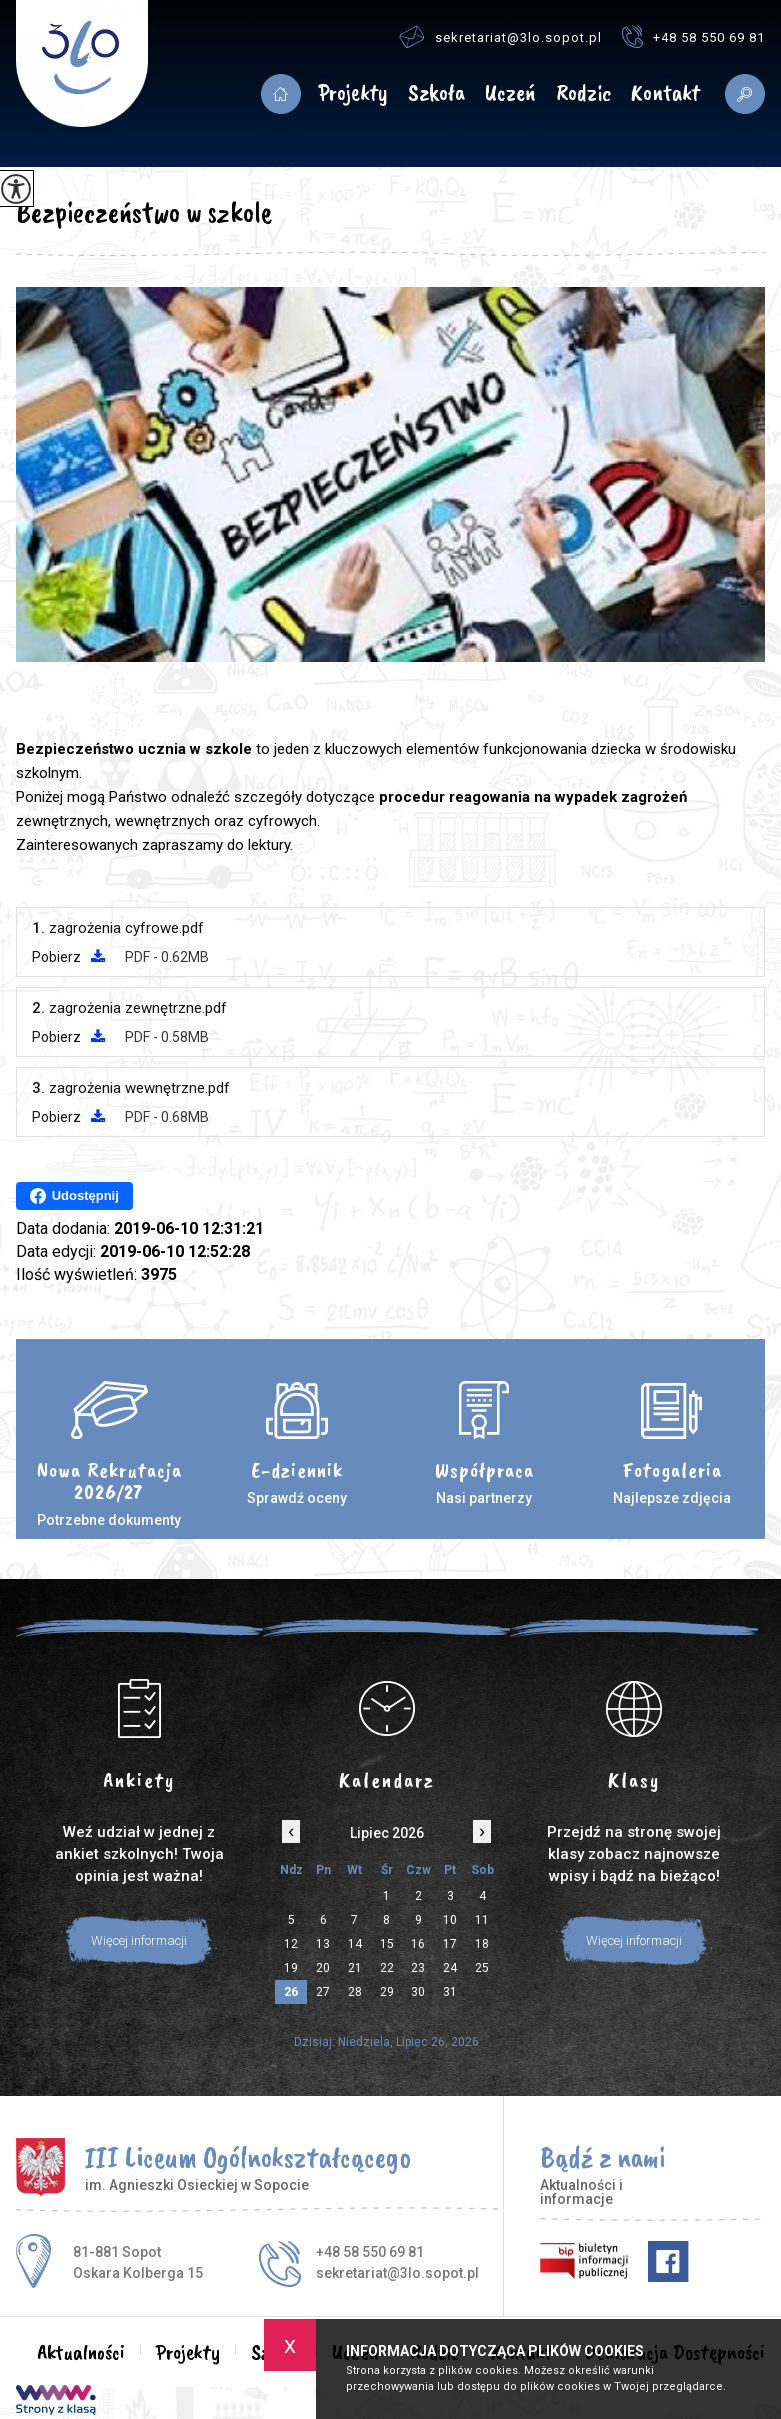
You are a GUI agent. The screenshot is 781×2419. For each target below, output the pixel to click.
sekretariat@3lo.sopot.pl (500, 36)
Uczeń (510, 93)
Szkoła (436, 93)
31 (450, 1992)
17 (450, 1944)
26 (291, 1992)
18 (482, 1944)
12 (291, 1944)
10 (450, 1920)
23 (418, 1968)
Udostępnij (74, 1196)
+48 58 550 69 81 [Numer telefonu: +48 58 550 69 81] (370, 2252)
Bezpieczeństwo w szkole (144, 212)
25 (482, 1968)
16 (418, 1944)
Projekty (353, 93)
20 (323, 1968)
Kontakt (665, 93)
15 (387, 1944)
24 (450, 1968)
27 (323, 1992)
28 (355, 1992)
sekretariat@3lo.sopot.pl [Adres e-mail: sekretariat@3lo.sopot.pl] (397, 2273)
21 (355, 1968)
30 (418, 1992)
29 (387, 1992)
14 (355, 1944)
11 (482, 1920)
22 (387, 1968)
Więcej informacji (139, 1940)
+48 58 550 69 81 (693, 36)
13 (323, 1944)
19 (291, 1968)
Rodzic (583, 93)
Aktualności (280, 94)
